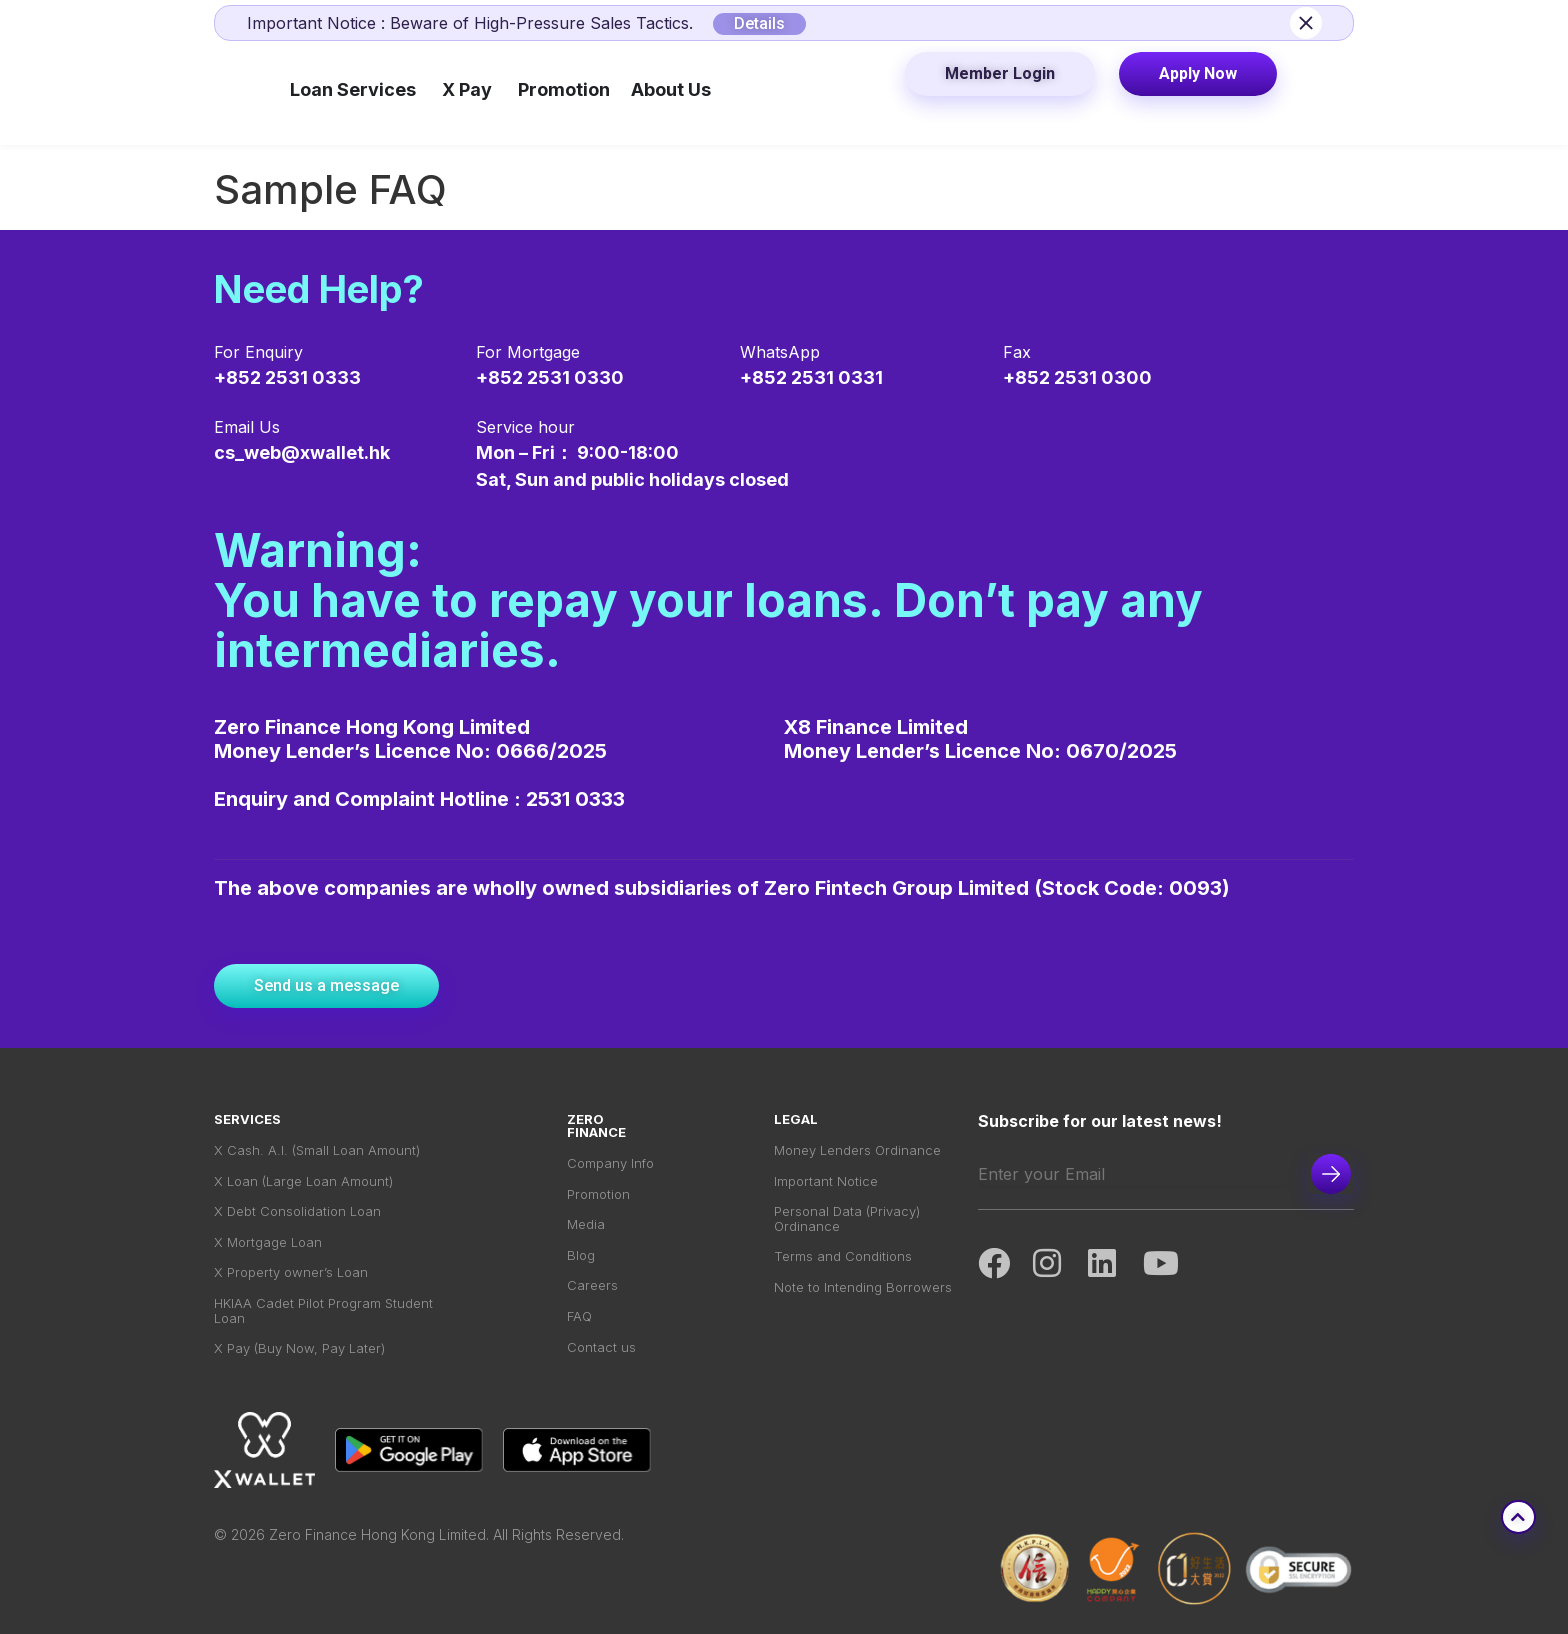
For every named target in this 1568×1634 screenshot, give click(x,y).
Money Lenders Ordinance (857, 1150)
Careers (592, 1287)
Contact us (601, 1349)
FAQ (579, 1318)
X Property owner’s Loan (291, 1274)
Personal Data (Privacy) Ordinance (847, 1220)
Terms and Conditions (843, 1258)
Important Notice (826, 1181)
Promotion (598, 1194)
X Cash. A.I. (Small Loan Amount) (317, 1150)
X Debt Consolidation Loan (297, 1212)
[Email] (1133, 1174)
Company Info (610, 1163)
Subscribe (1331, 1174)
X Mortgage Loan (268, 1243)
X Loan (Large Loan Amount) (303, 1181)
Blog (581, 1256)
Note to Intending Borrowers (863, 1289)
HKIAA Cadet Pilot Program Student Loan (323, 1313)
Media (586, 1225)
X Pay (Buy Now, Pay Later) (299, 1351)
